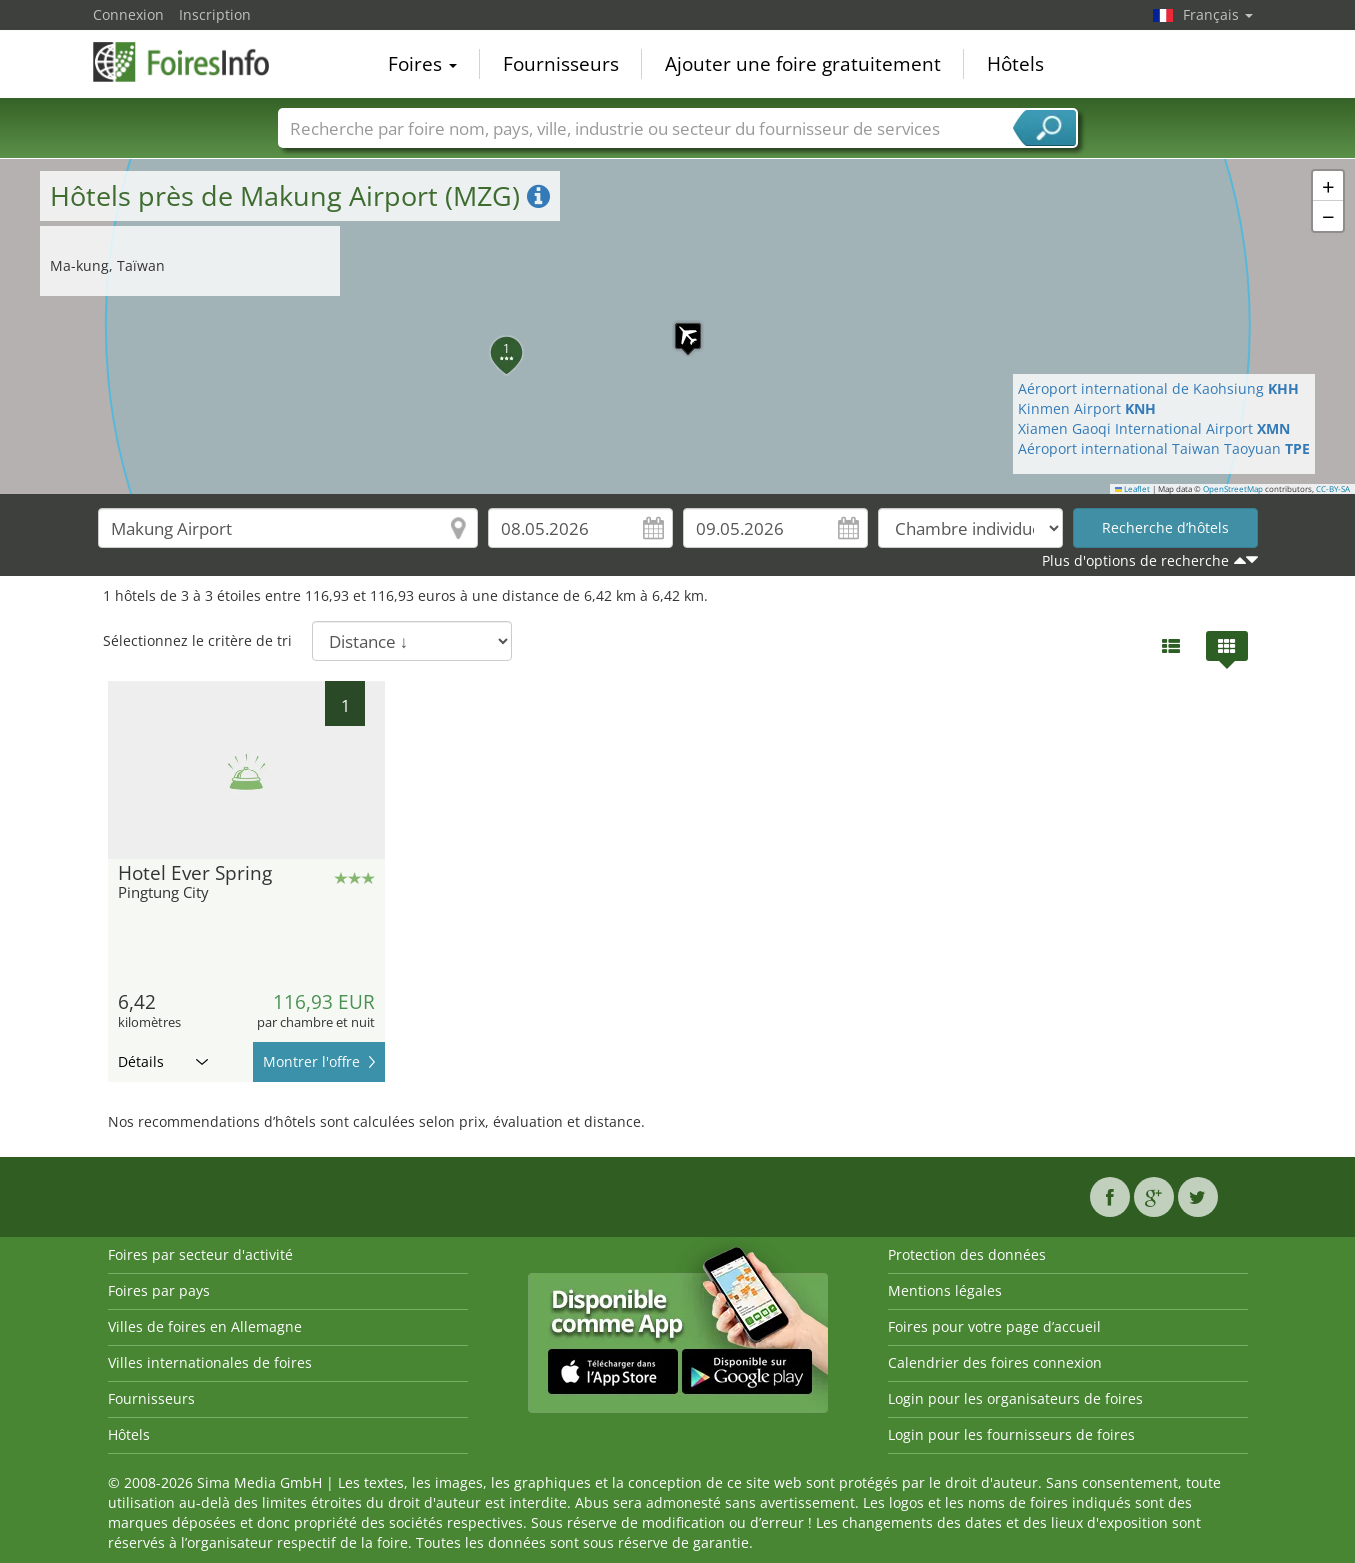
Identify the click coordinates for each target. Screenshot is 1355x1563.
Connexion (128, 14)
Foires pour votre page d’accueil (994, 1326)
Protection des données (967, 1254)
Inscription (215, 14)
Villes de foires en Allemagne (205, 1326)
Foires (422, 64)
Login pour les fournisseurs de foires (1011, 1434)
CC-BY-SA (1333, 489)
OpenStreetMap (1233, 489)
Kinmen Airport (1087, 408)
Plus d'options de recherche (1135, 560)
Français (1218, 14)
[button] (678, 326)
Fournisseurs (561, 64)
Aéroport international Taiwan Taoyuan (1164, 448)
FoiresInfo (193, 62)
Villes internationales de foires (210, 1362)
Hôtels (1015, 64)
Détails (163, 1061)
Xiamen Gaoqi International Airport (1154, 428)
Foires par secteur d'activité (200, 1254)
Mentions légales (945, 1290)
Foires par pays (159, 1290)
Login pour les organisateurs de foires (1015, 1398)
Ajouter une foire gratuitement (803, 64)
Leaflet (1133, 489)
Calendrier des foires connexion (995, 1362)
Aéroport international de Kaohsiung (1158, 388)
